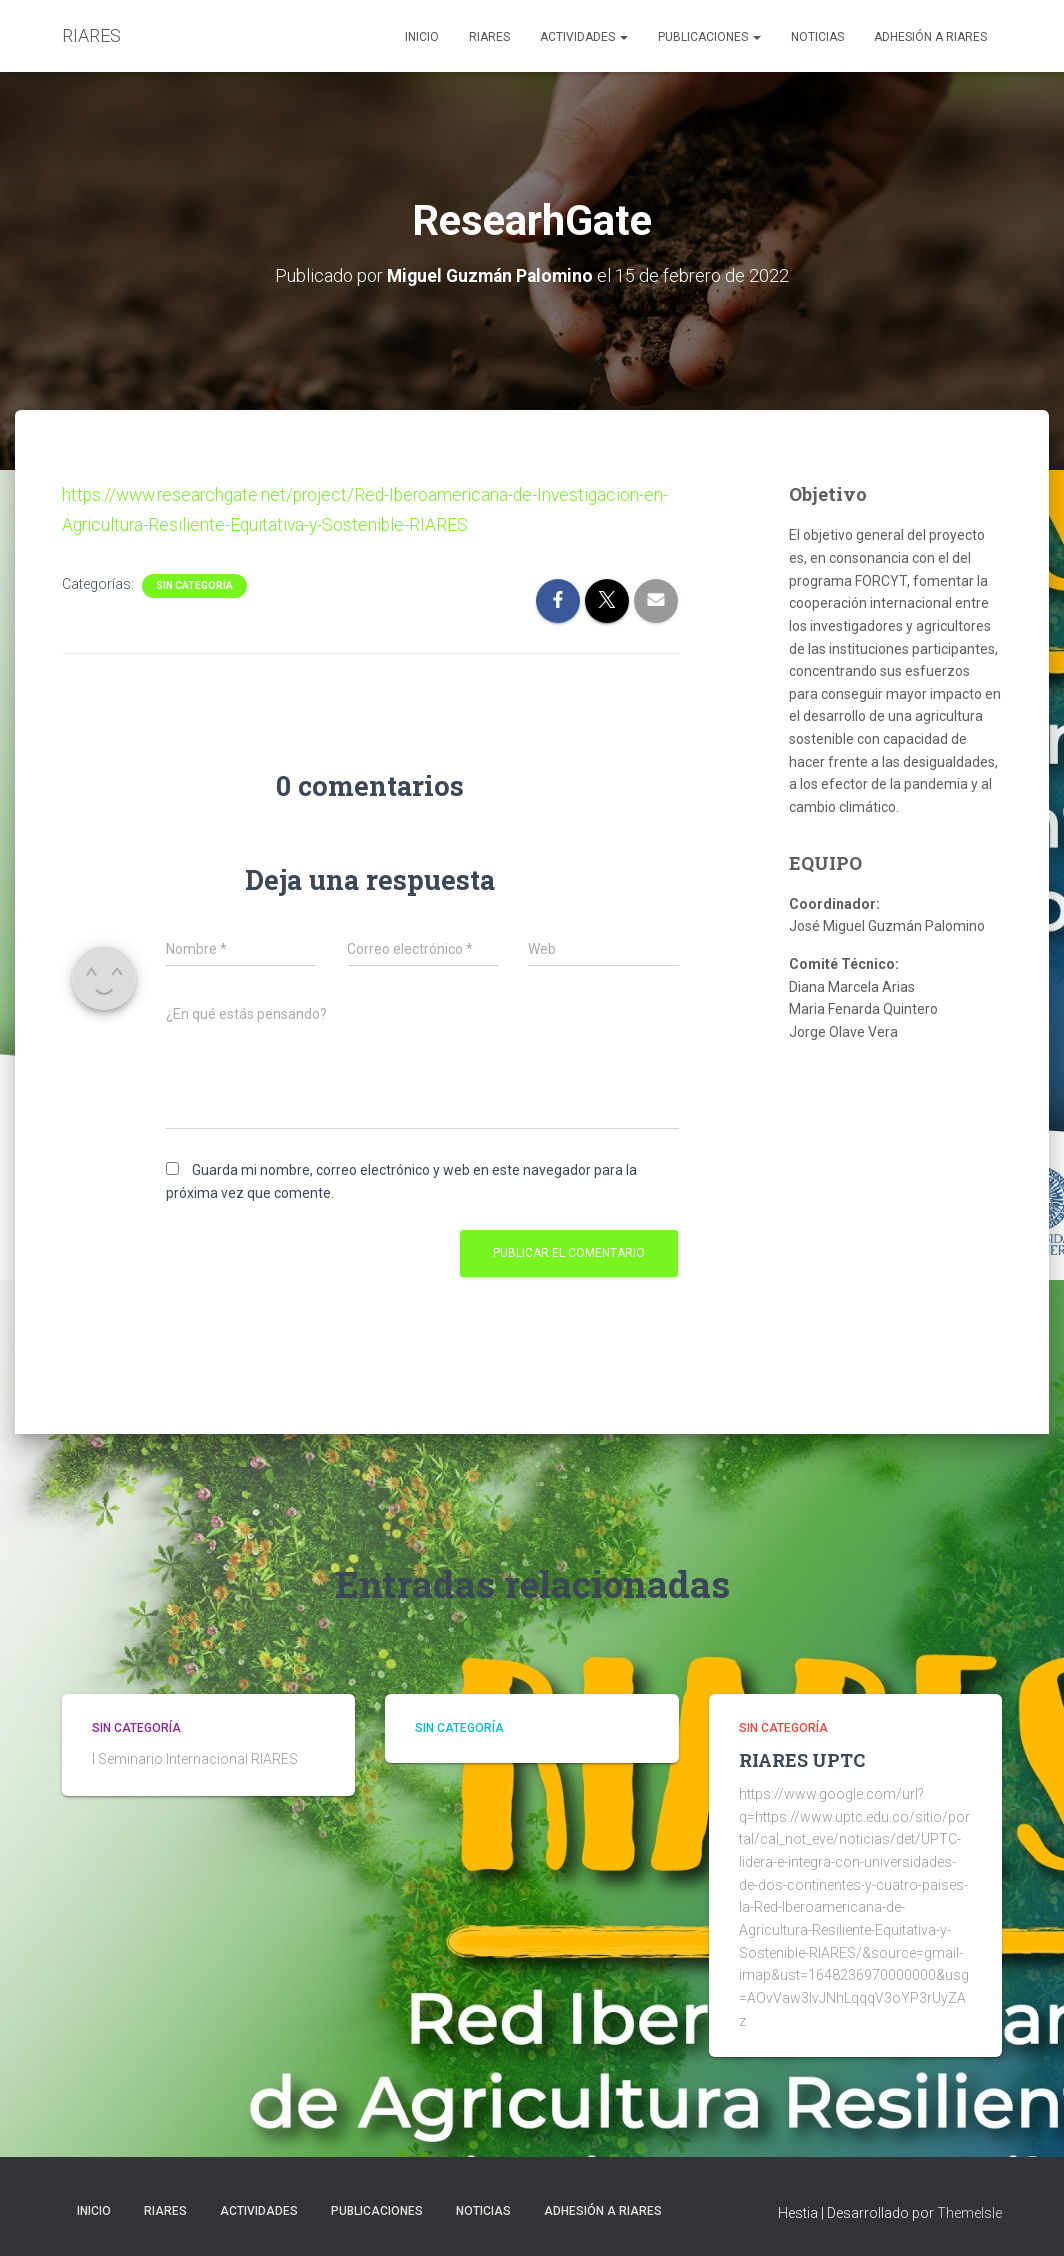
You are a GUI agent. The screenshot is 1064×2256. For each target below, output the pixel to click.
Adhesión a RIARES (930, 37)
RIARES (489, 37)
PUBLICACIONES (709, 37)
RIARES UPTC (802, 1759)
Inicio (422, 37)
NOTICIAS (817, 37)
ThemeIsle (969, 2212)
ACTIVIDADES (584, 37)
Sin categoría (194, 584)
